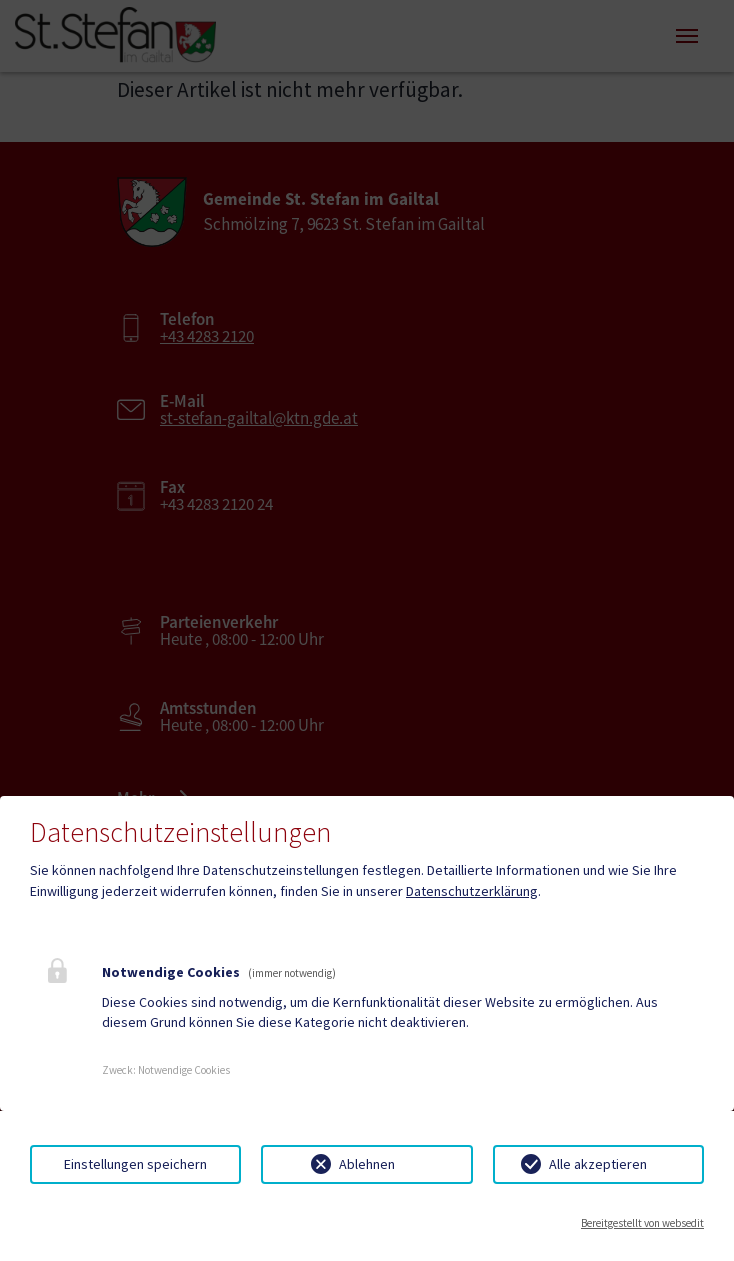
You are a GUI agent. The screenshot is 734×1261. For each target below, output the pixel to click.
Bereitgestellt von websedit (642, 1223)
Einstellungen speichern (135, 1164)
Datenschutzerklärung (472, 891)
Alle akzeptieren (598, 1164)
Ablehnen (367, 1164)
